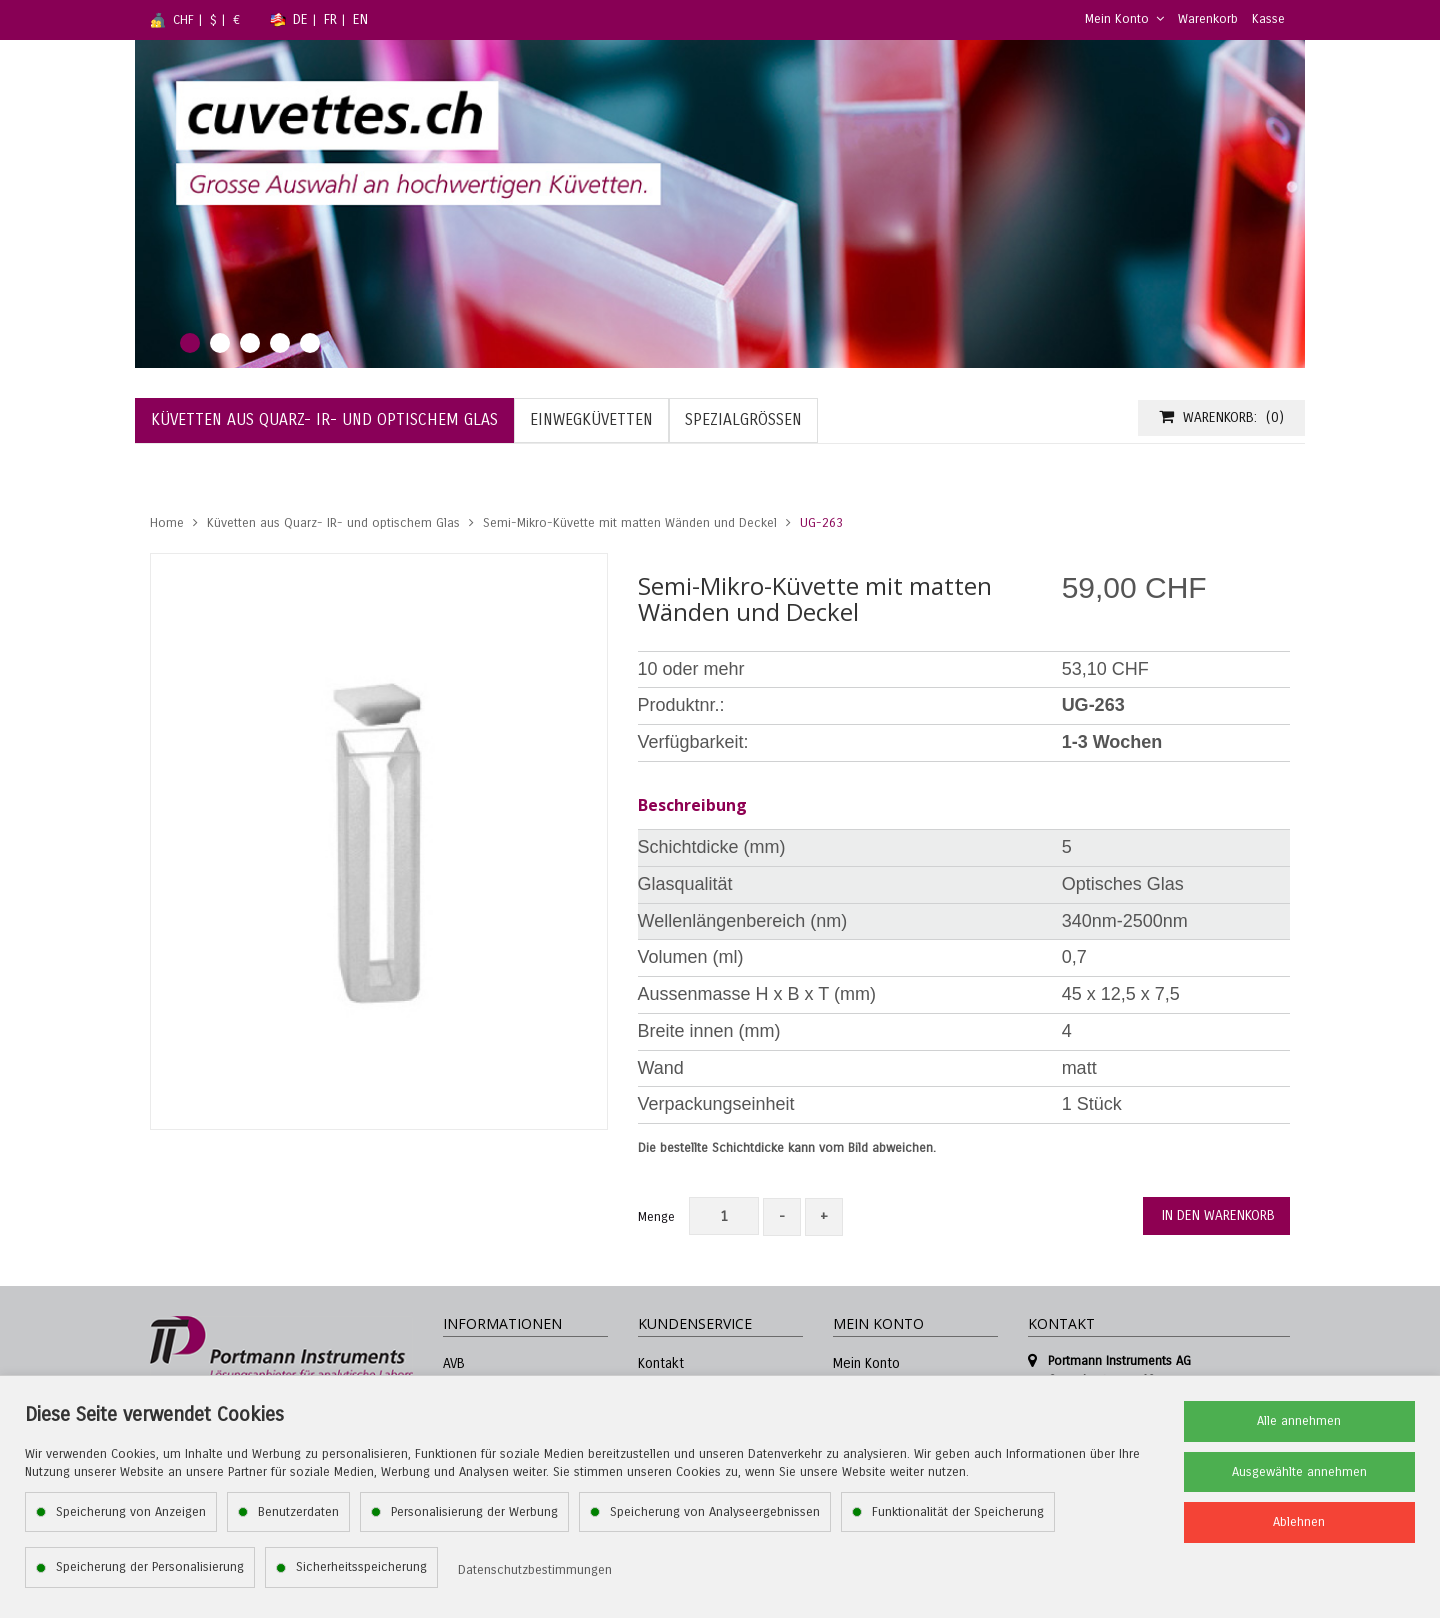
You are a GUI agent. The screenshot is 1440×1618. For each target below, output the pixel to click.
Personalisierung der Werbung (474, 1512)
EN (360, 19)
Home (167, 523)
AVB (454, 1363)
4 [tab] (280, 343)
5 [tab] (310, 343)
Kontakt (661, 1363)
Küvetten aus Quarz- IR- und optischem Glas (333, 523)
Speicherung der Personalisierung (150, 1567)
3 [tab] (250, 343)
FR (330, 19)
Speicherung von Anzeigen (131, 1512)
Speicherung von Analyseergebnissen (715, 1512)
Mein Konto (1124, 19)
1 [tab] (190, 343)
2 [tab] (220, 343)
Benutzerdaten (298, 1512)
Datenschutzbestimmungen (535, 1570)
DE (300, 19)
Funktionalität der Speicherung (958, 1512)
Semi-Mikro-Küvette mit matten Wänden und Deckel (630, 523)
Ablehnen (1299, 1522)
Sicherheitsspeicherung (361, 1567)
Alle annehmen (1299, 1421)
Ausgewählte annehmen (1299, 1472)
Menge (656, 1217)
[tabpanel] (720, 204)
